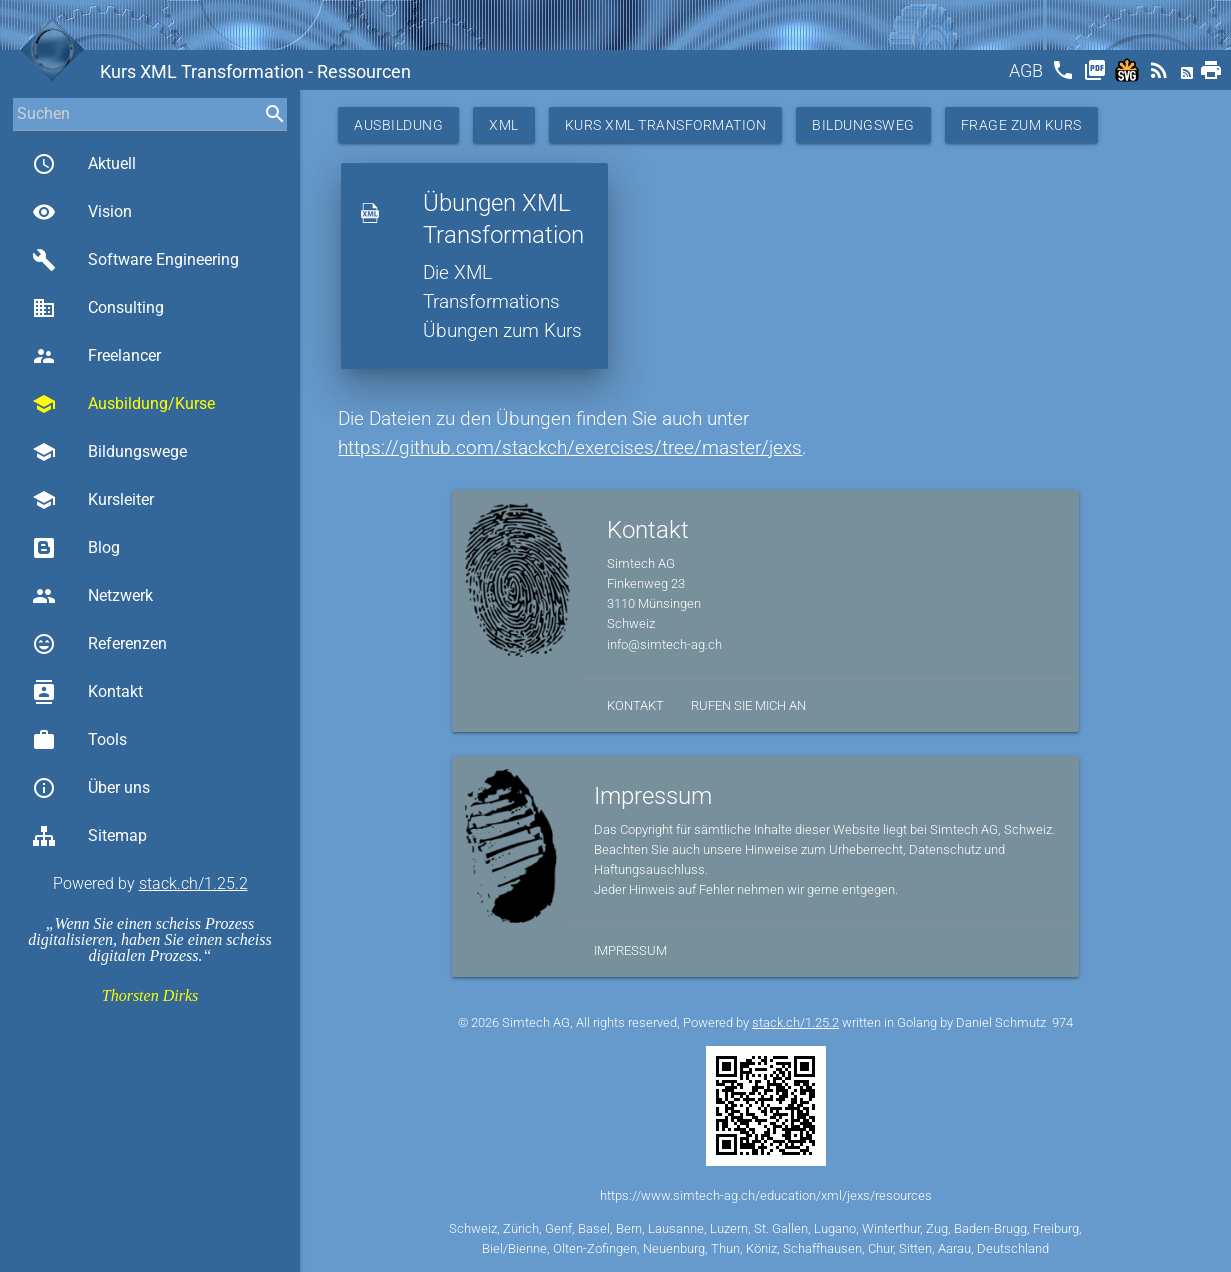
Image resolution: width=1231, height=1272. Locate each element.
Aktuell (84, 164)
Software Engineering (135, 260)
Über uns (91, 788)
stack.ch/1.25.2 (193, 883)
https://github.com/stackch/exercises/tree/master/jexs (570, 447)
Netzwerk (92, 596)
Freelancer (96, 356)
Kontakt (87, 692)
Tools (79, 740)
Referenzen (99, 644)
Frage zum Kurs (1021, 125)
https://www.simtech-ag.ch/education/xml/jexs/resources (766, 1195)
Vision (82, 212)
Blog (76, 548)
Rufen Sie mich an (748, 705)
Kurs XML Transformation (666, 125)
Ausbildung (398, 125)
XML (504, 125)
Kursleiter (93, 500)
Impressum (630, 950)
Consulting (98, 308)
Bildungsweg (863, 125)
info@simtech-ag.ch (664, 644)
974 (1062, 1022)
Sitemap (89, 836)
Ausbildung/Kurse (123, 404)
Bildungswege (109, 452)
